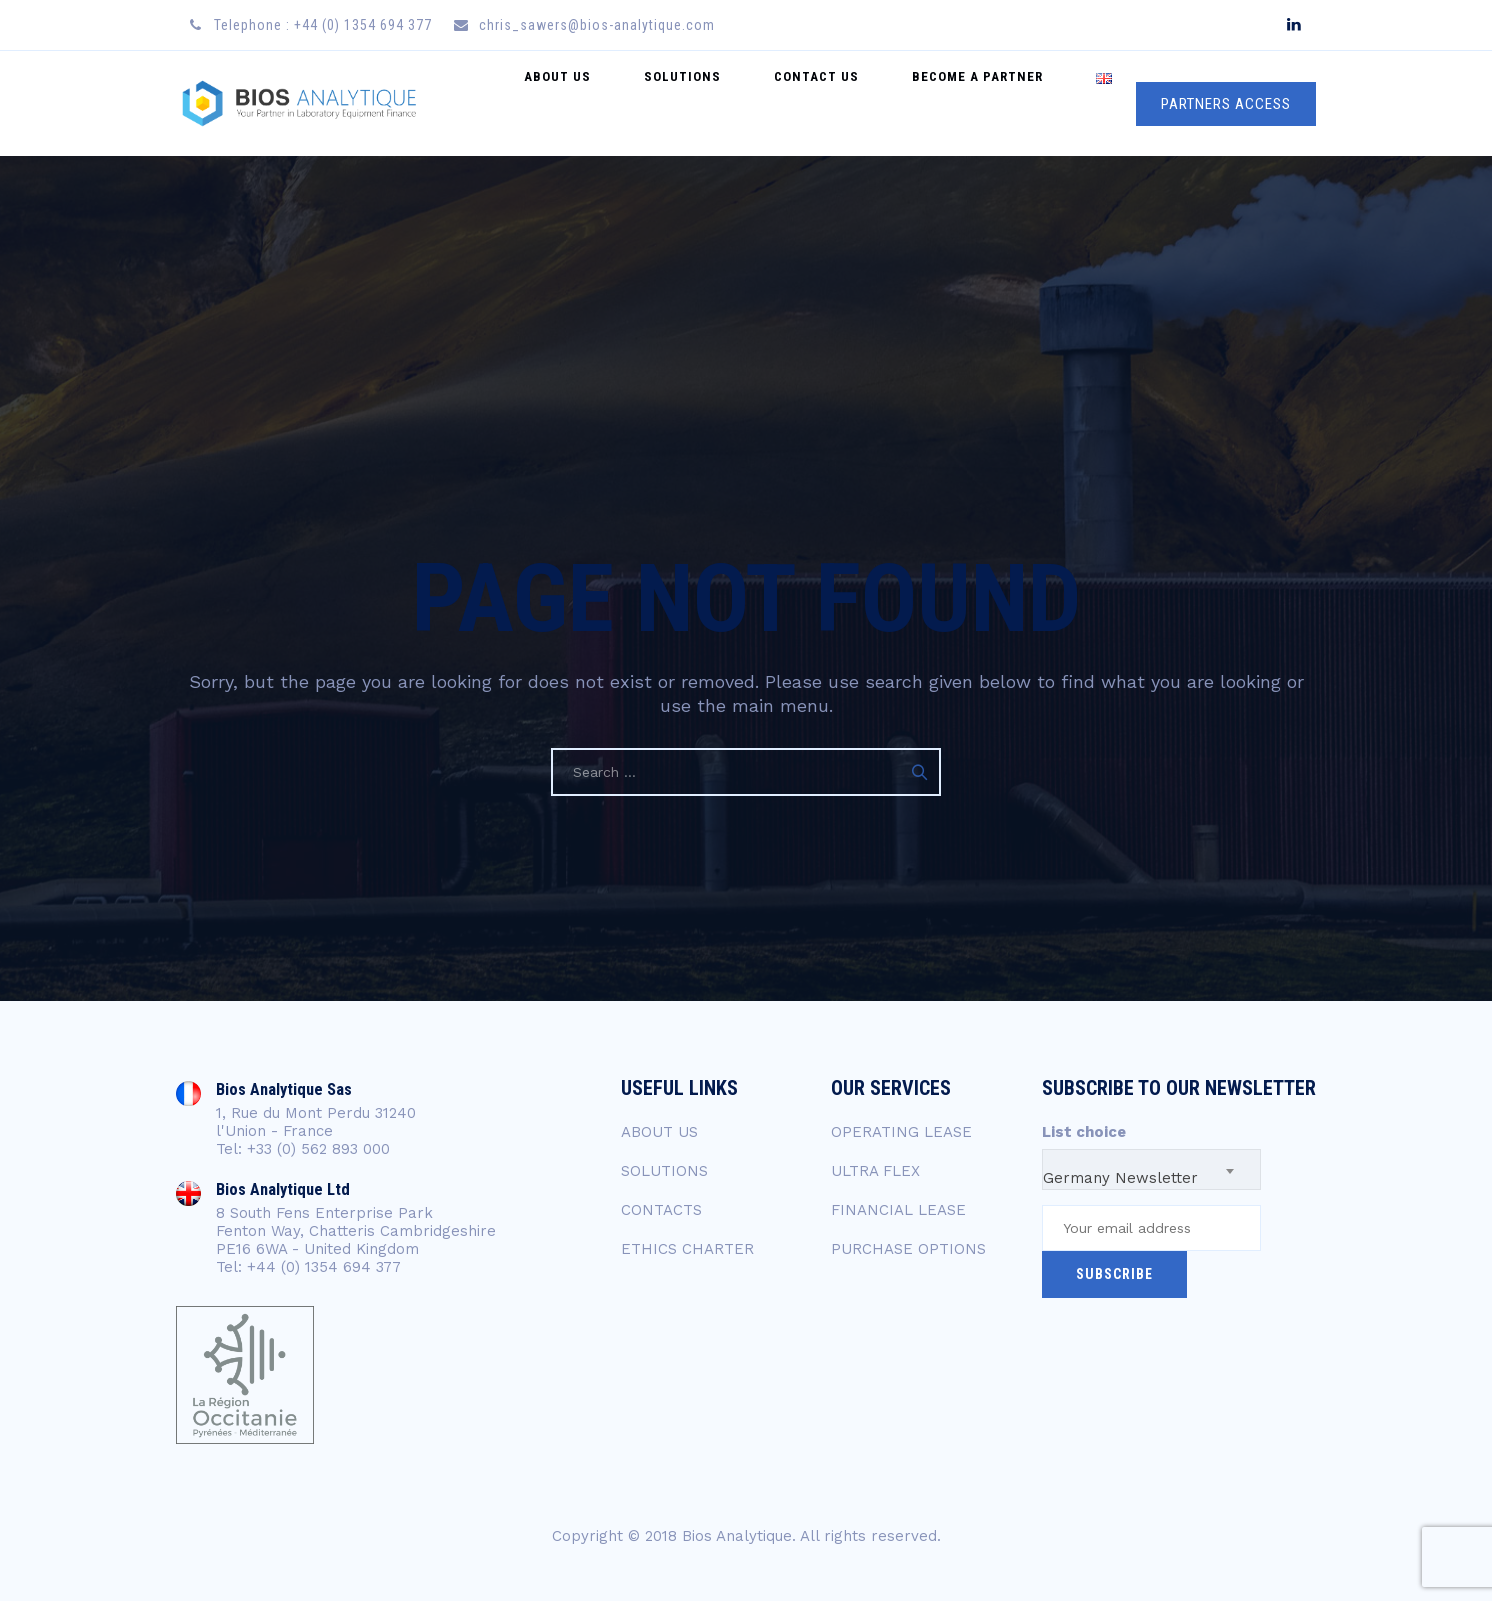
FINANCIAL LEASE (898, 1210)
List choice (1084, 1132)
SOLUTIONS (664, 1171)
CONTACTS (661, 1210)
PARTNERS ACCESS (1226, 104)
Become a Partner (1004, 103)
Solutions (745, 103)
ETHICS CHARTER (687, 1249)
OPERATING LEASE (901, 1132)
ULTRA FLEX (875, 1171)
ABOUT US (659, 1132)
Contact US (861, 103)
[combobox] (1151, 1169)
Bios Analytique (737, 1536)
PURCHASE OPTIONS (908, 1249)
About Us (638, 103)
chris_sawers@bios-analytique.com (597, 25)
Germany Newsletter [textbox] (1120, 1178)
